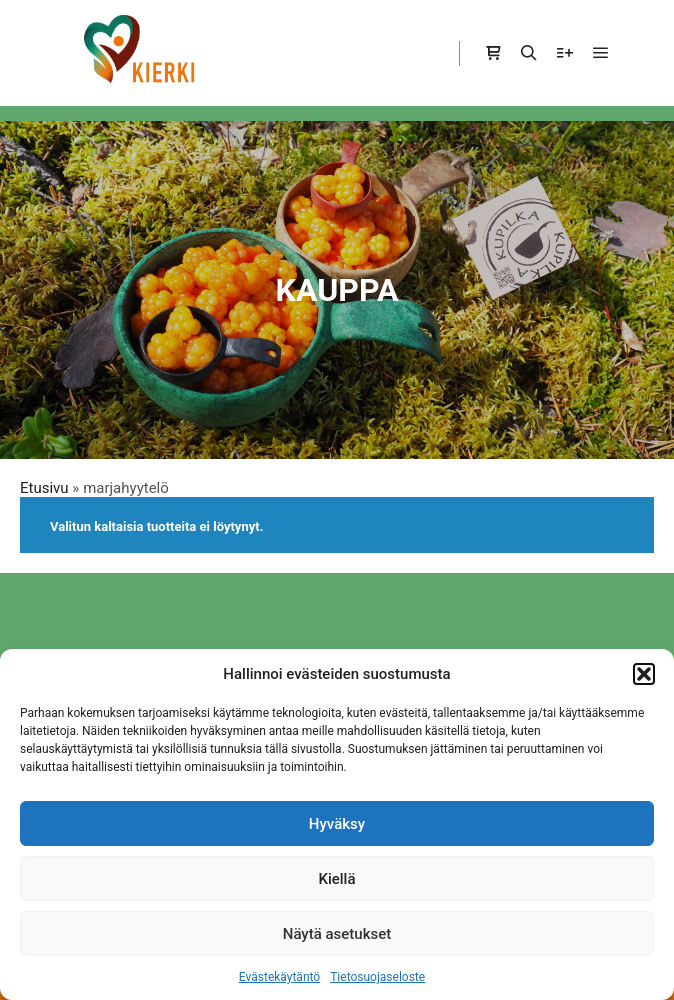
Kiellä (336, 879)
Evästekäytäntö (279, 977)
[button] (644, 674)
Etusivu (44, 488)
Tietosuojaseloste (377, 977)
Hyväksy (337, 824)
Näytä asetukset (337, 934)
